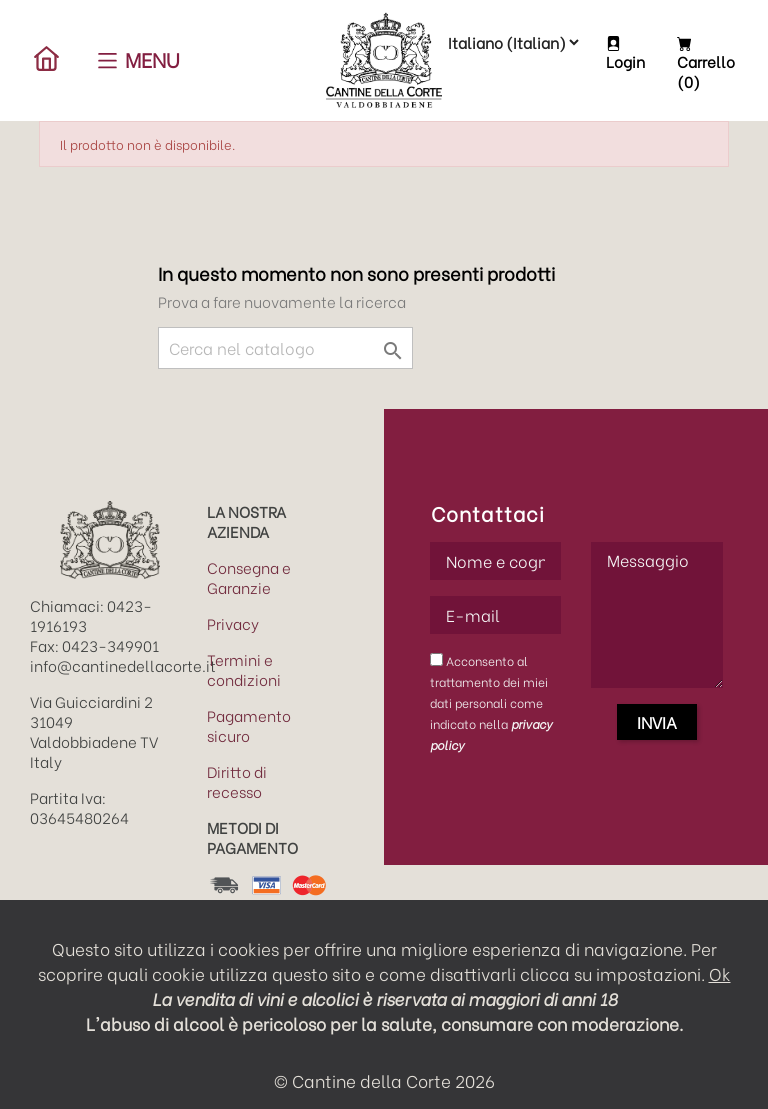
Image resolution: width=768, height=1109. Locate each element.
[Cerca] (285, 348)
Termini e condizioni (244, 669)
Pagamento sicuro (249, 725)
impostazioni (648, 973)
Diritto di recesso (237, 781)
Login (625, 54)
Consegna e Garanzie (249, 577)
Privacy (233, 623)
